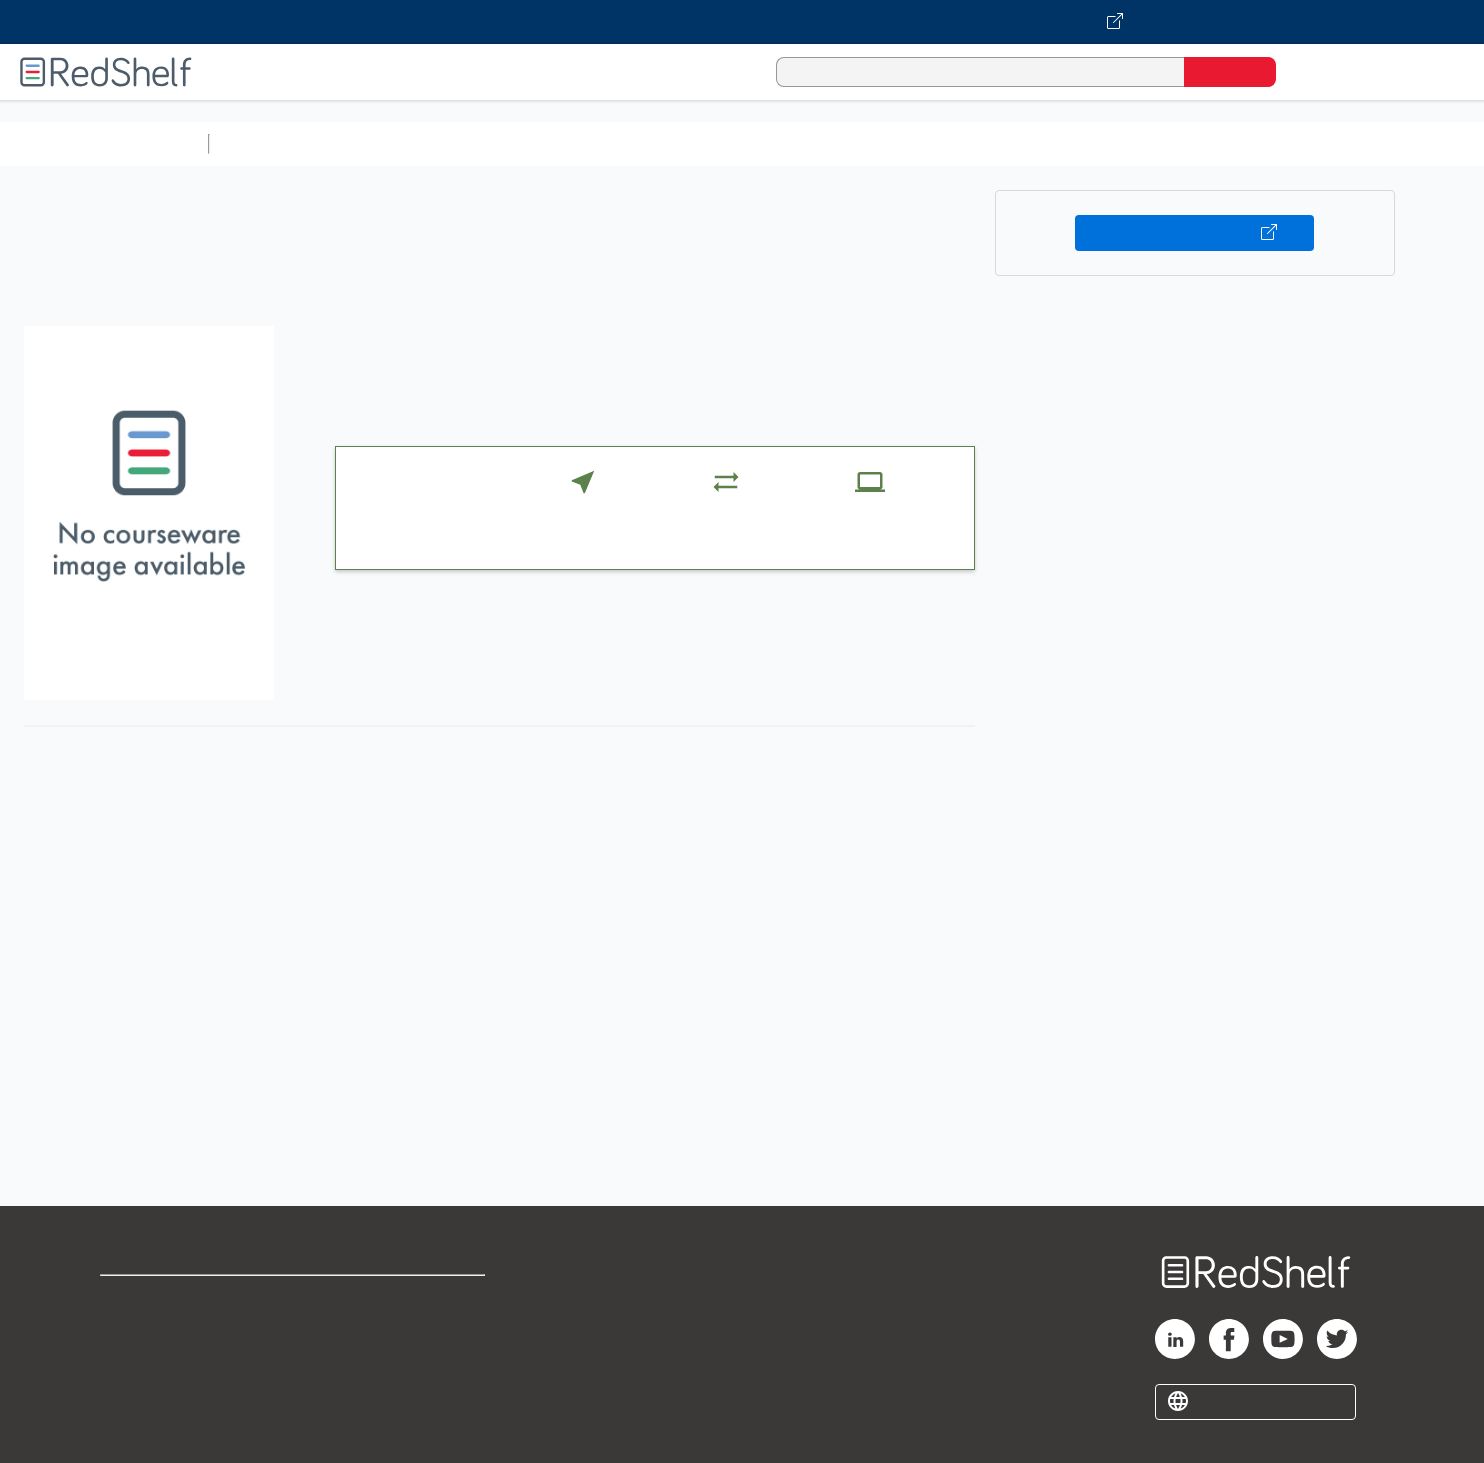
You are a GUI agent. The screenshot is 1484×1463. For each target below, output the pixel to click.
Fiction (1130, 143)
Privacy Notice (155, 1363)
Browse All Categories (104, 143)
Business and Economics (776, 143)
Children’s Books (1327, 143)
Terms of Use (409, 1299)
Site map (133, 1395)
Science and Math (392, 143)
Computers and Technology (571, 143)
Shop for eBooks (164, 1299)
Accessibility (405, 1363)
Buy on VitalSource (1194, 233)
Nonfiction (1211, 143)
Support (130, 1331)
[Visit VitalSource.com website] (742, 22)
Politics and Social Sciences (985, 143)
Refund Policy (409, 1331)
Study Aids (270, 143)
